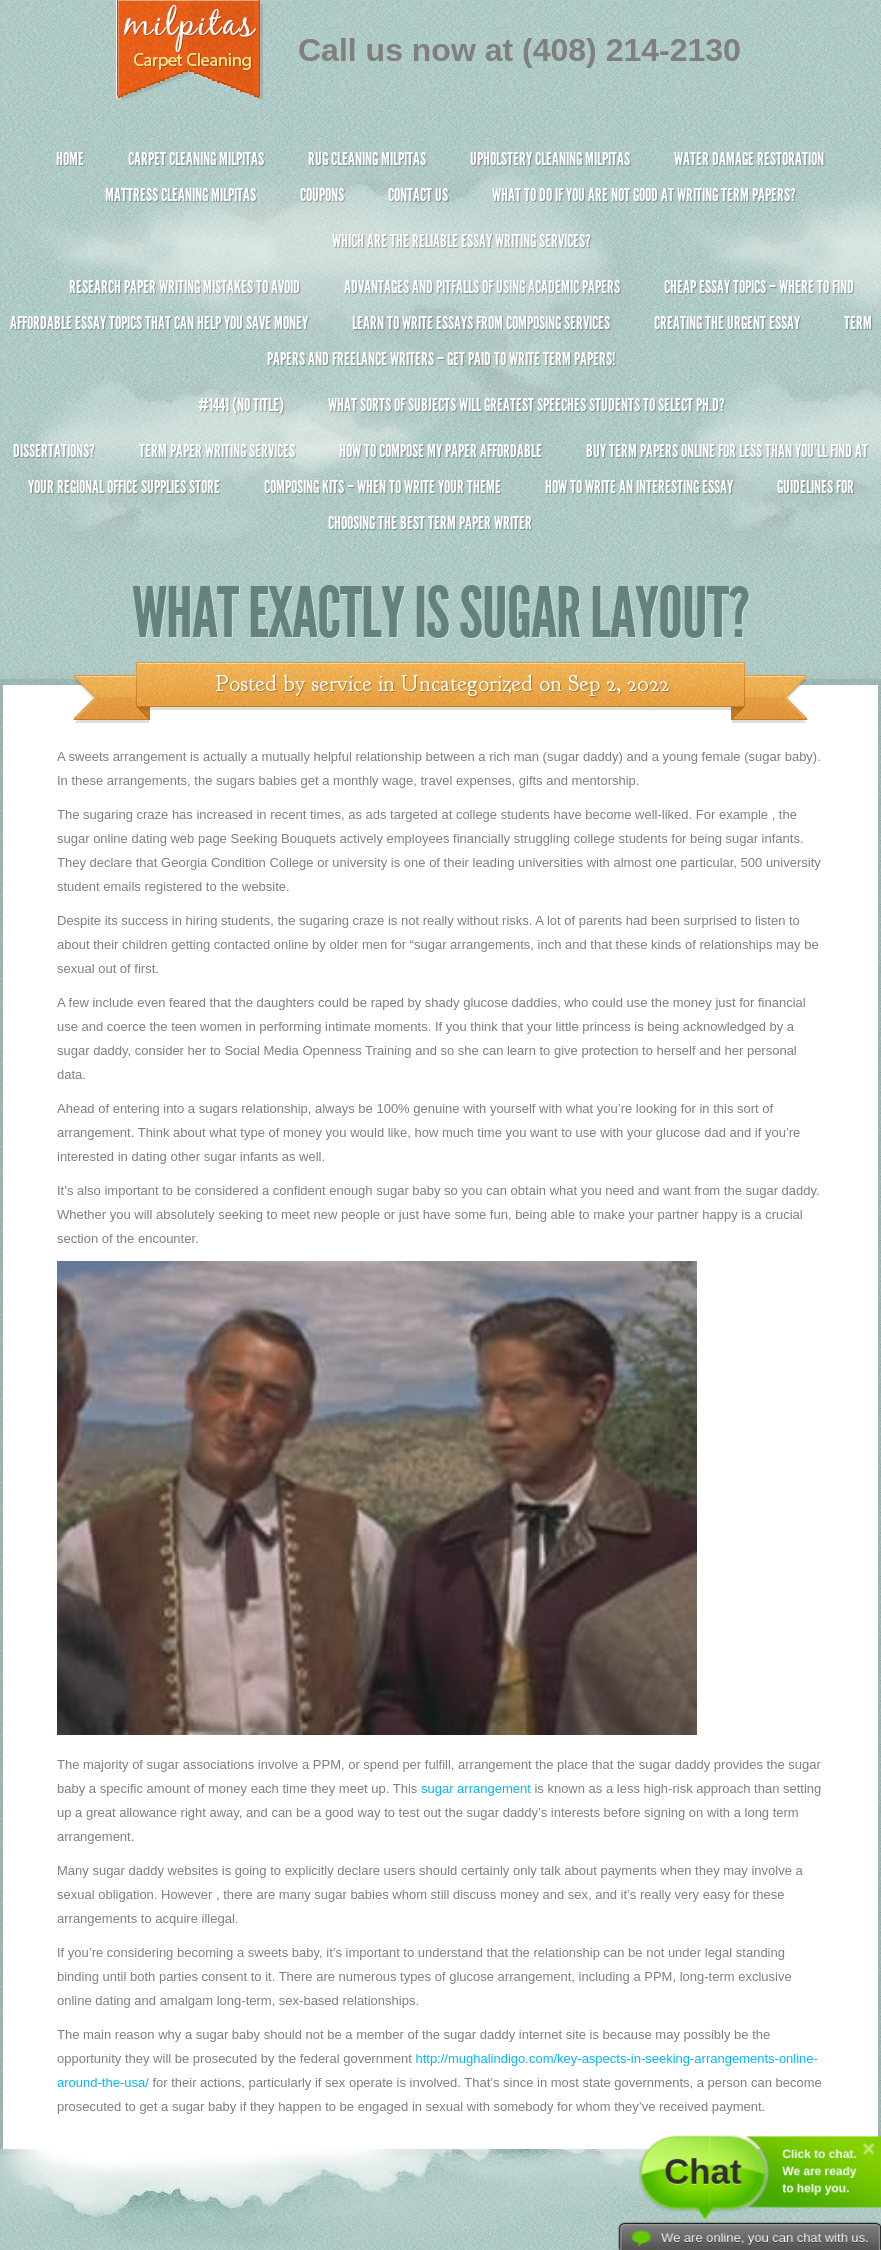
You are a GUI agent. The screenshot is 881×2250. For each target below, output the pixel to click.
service (341, 684)
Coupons (322, 195)
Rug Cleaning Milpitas (367, 159)
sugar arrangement (476, 1788)
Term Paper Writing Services (217, 451)
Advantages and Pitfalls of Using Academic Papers (482, 287)
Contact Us (418, 195)
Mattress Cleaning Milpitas (180, 195)
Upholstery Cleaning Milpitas (550, 159)
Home (70, 159)
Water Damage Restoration (749, 159)
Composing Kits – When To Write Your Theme (382, 487)
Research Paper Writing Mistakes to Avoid (184, 287)
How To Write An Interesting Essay (639, 487)
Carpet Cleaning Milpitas (196, 159)
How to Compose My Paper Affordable (440, 451)
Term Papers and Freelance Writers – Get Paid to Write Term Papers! (440, 349)
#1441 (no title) (241, 405)
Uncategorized (467, 684)
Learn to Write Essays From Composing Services (481, 323)
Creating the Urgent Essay (727, 323)
